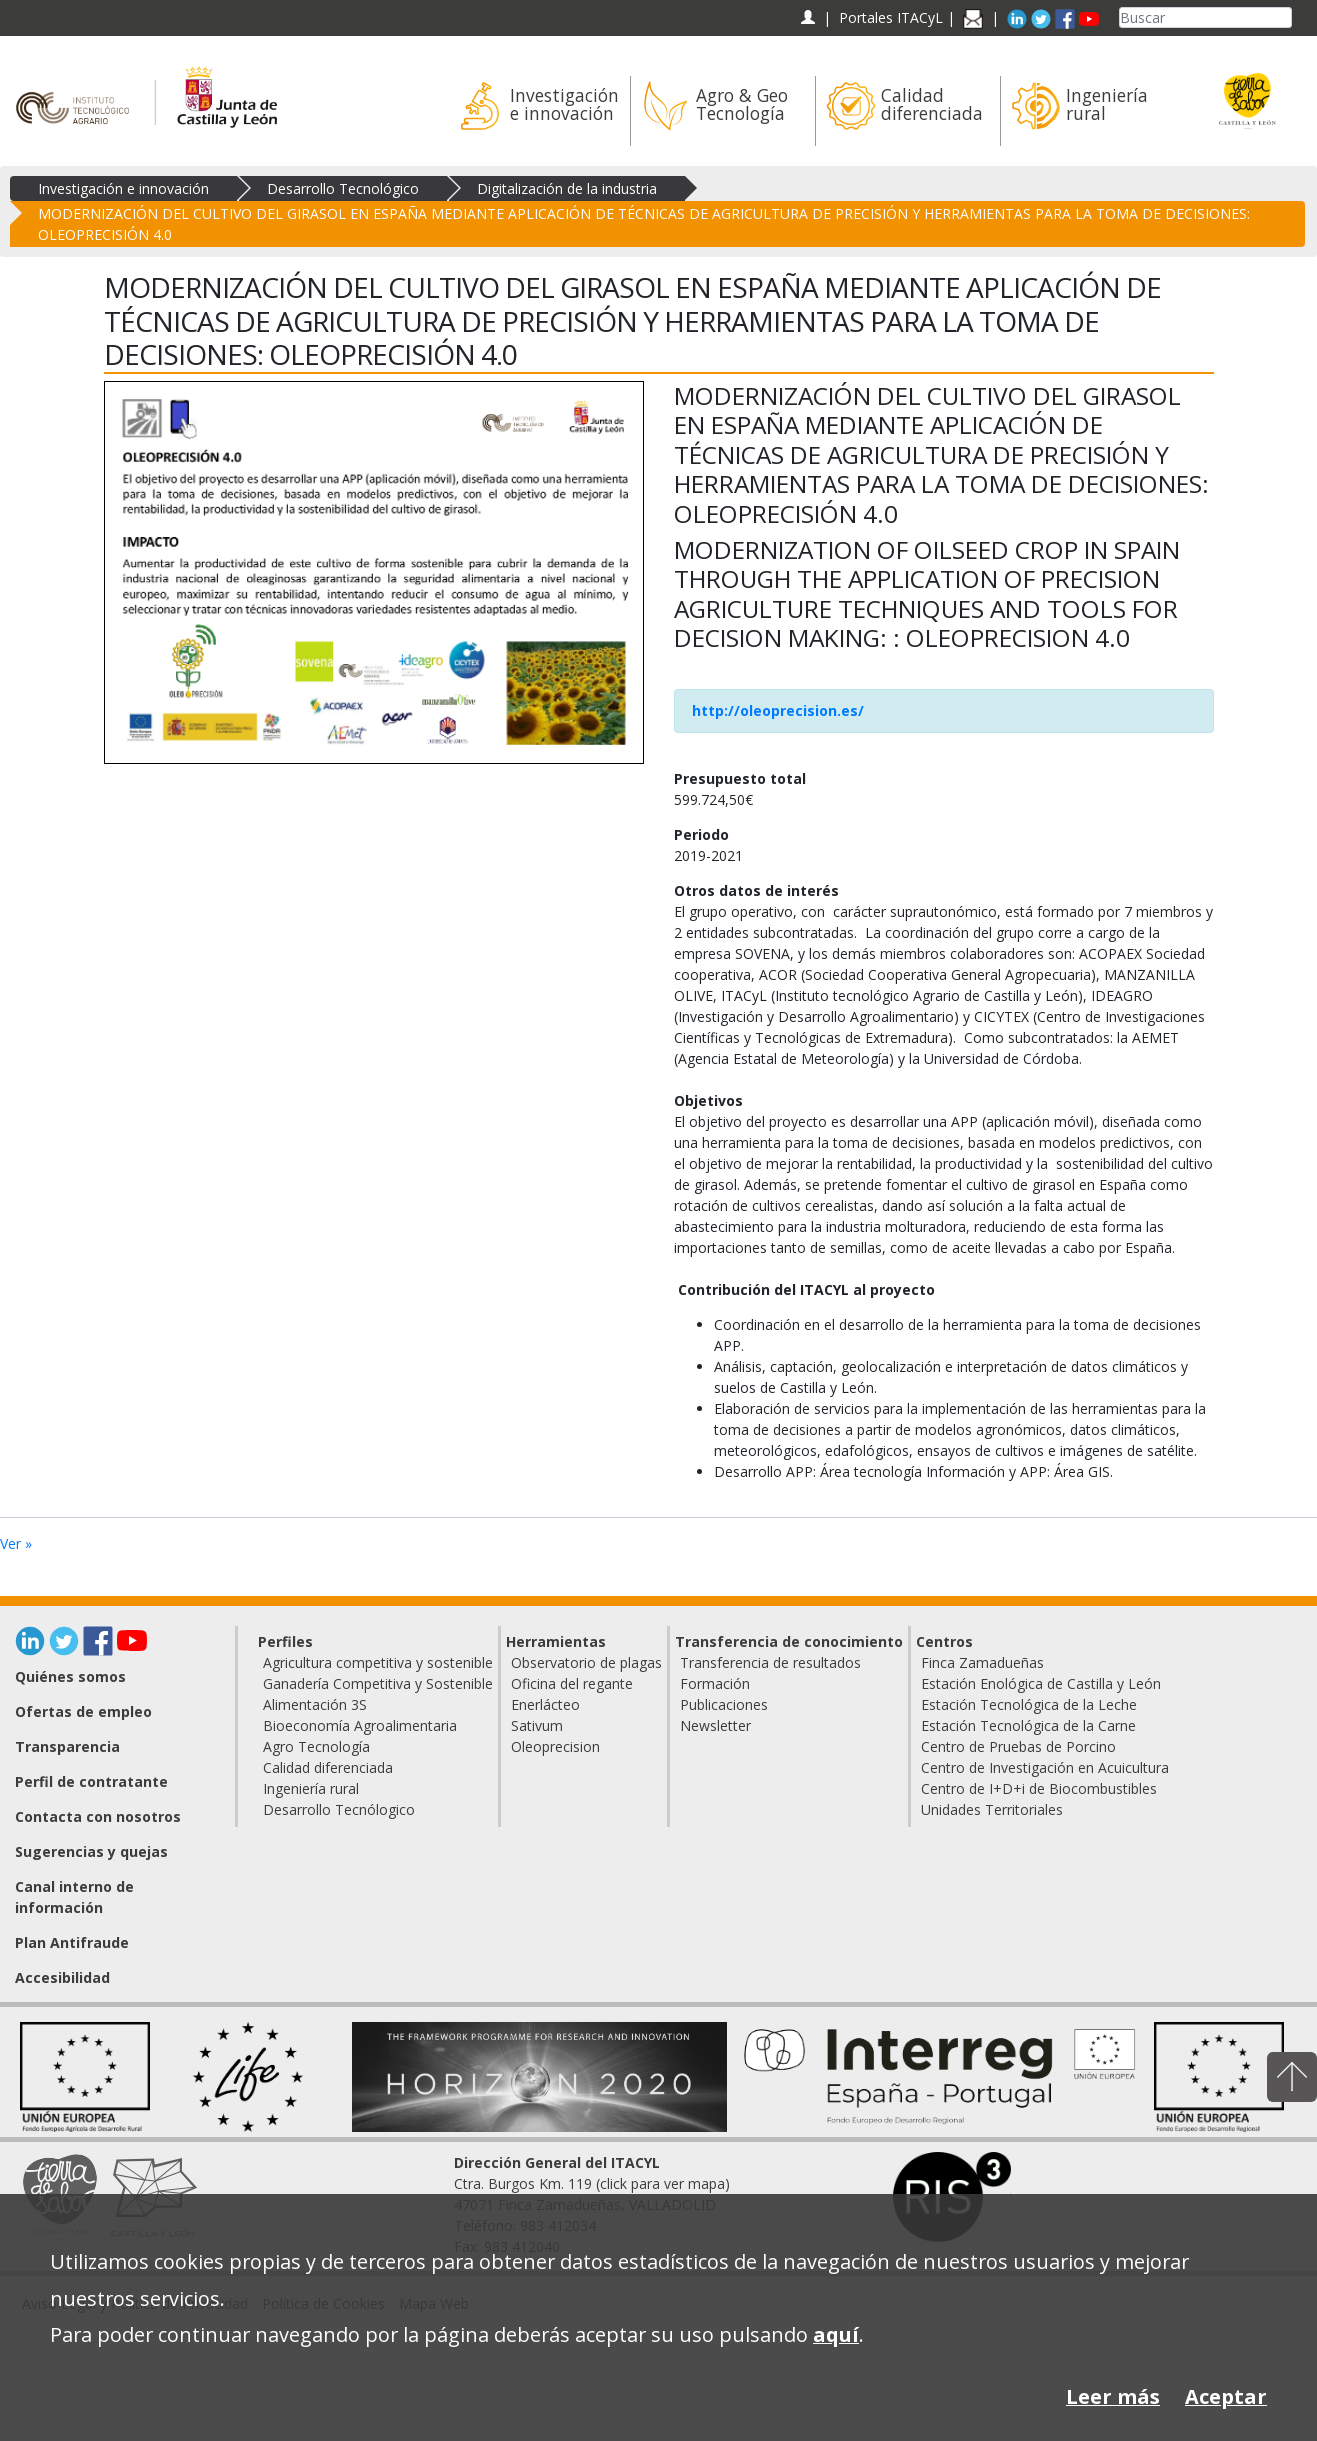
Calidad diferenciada (328, 1767)
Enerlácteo (545, 1704)
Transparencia (67, 1746)
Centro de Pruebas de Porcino (1018, 1746)
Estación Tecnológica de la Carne (1028, 1725)
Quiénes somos (70, 1676)
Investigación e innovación (123, 188)
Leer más (1113, 2396)
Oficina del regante (572, 1683)
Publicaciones (724, 1704)
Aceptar (1226, 2396)
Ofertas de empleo (83, 1711)
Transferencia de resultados (770, 1662)
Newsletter (715, 1725)
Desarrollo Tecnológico (343, 188)
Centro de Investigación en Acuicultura (1045, 1767)
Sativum (537, 1725)
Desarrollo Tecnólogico (339, 1809)
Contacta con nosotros (98, 1816)
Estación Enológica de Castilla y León (1041, 1683)
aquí (836, 2334)
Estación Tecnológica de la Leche (1029, 1704)
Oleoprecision (555, 1746)
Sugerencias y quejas (91, 1851)
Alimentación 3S (315, 1704)
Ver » (16, 1543)
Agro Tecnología (316, 1746)
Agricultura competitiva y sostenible (378, 1662)
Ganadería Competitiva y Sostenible (378, 1683)
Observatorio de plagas (586, 1662)
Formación (715, 1683)
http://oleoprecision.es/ (778, 710)
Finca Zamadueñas (982, 1662)
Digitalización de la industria (567, 188)
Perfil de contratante (91, 1781)
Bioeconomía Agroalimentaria (360, 1725)
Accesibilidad (62, 1977)
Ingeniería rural (311, 1788)
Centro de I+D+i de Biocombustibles (1039, 1788)
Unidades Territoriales (992, 1809)
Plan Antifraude (72, 1942)
